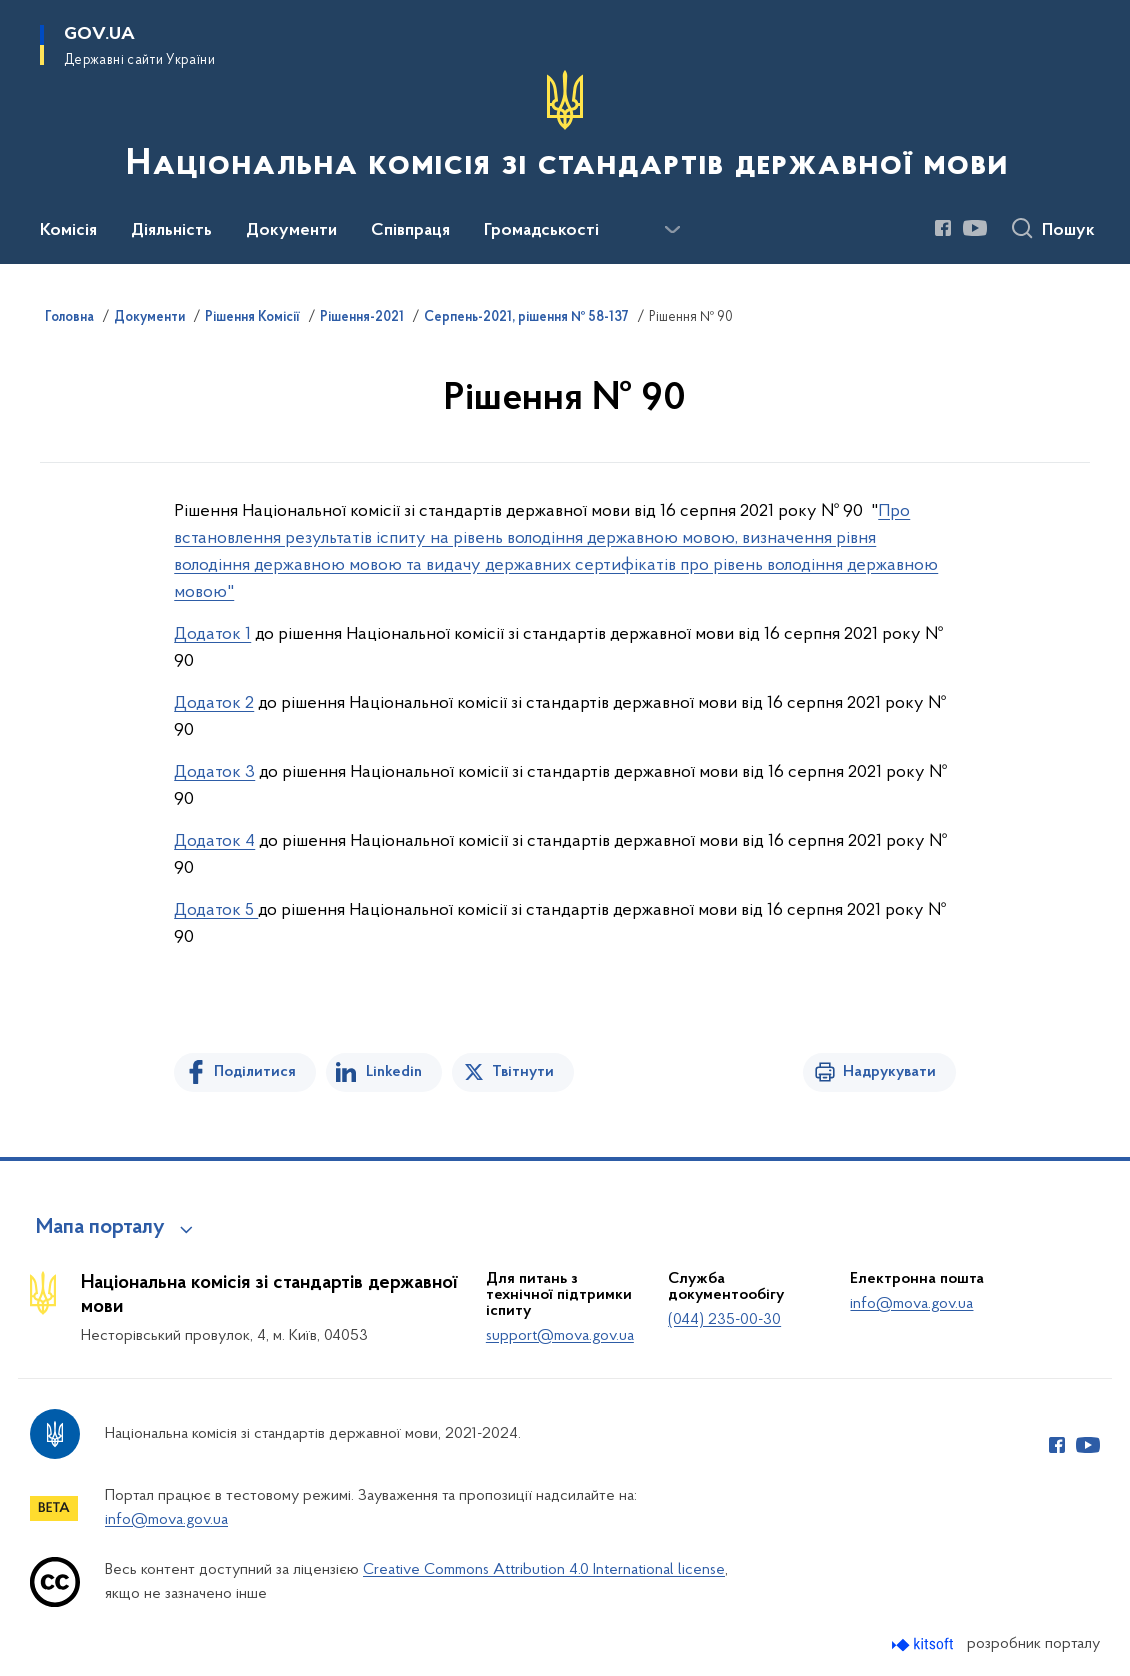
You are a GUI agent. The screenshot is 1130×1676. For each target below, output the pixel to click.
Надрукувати (889, 1072)
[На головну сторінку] (565, 130)
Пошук (1068, 231)
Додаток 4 (214, 841)
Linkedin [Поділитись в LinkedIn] (394, 1072)
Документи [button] (291, 231)
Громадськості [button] (541, 231)
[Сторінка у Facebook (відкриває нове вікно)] (943, 228)
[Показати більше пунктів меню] (672, 230)
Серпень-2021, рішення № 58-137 (526, 318)
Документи (149, 318)
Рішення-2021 (362, 318)
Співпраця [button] (410, 231)
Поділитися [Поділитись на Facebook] (255, 1072)
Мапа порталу (100, 1228)
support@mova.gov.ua (560, 1336)
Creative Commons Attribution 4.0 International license (544, 1570)
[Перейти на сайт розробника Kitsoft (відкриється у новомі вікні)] (924, 1644)
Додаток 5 (216, 910)
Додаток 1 (212, 634)
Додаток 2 (214, 703)
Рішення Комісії (252, 318)
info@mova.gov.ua (911, 1304)
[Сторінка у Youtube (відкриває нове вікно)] (975, 228)
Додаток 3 (214, 772)
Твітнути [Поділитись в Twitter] (523, 1072)
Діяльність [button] (171, 231)
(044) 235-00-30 (724, 1320)
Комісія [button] (68, 231)
